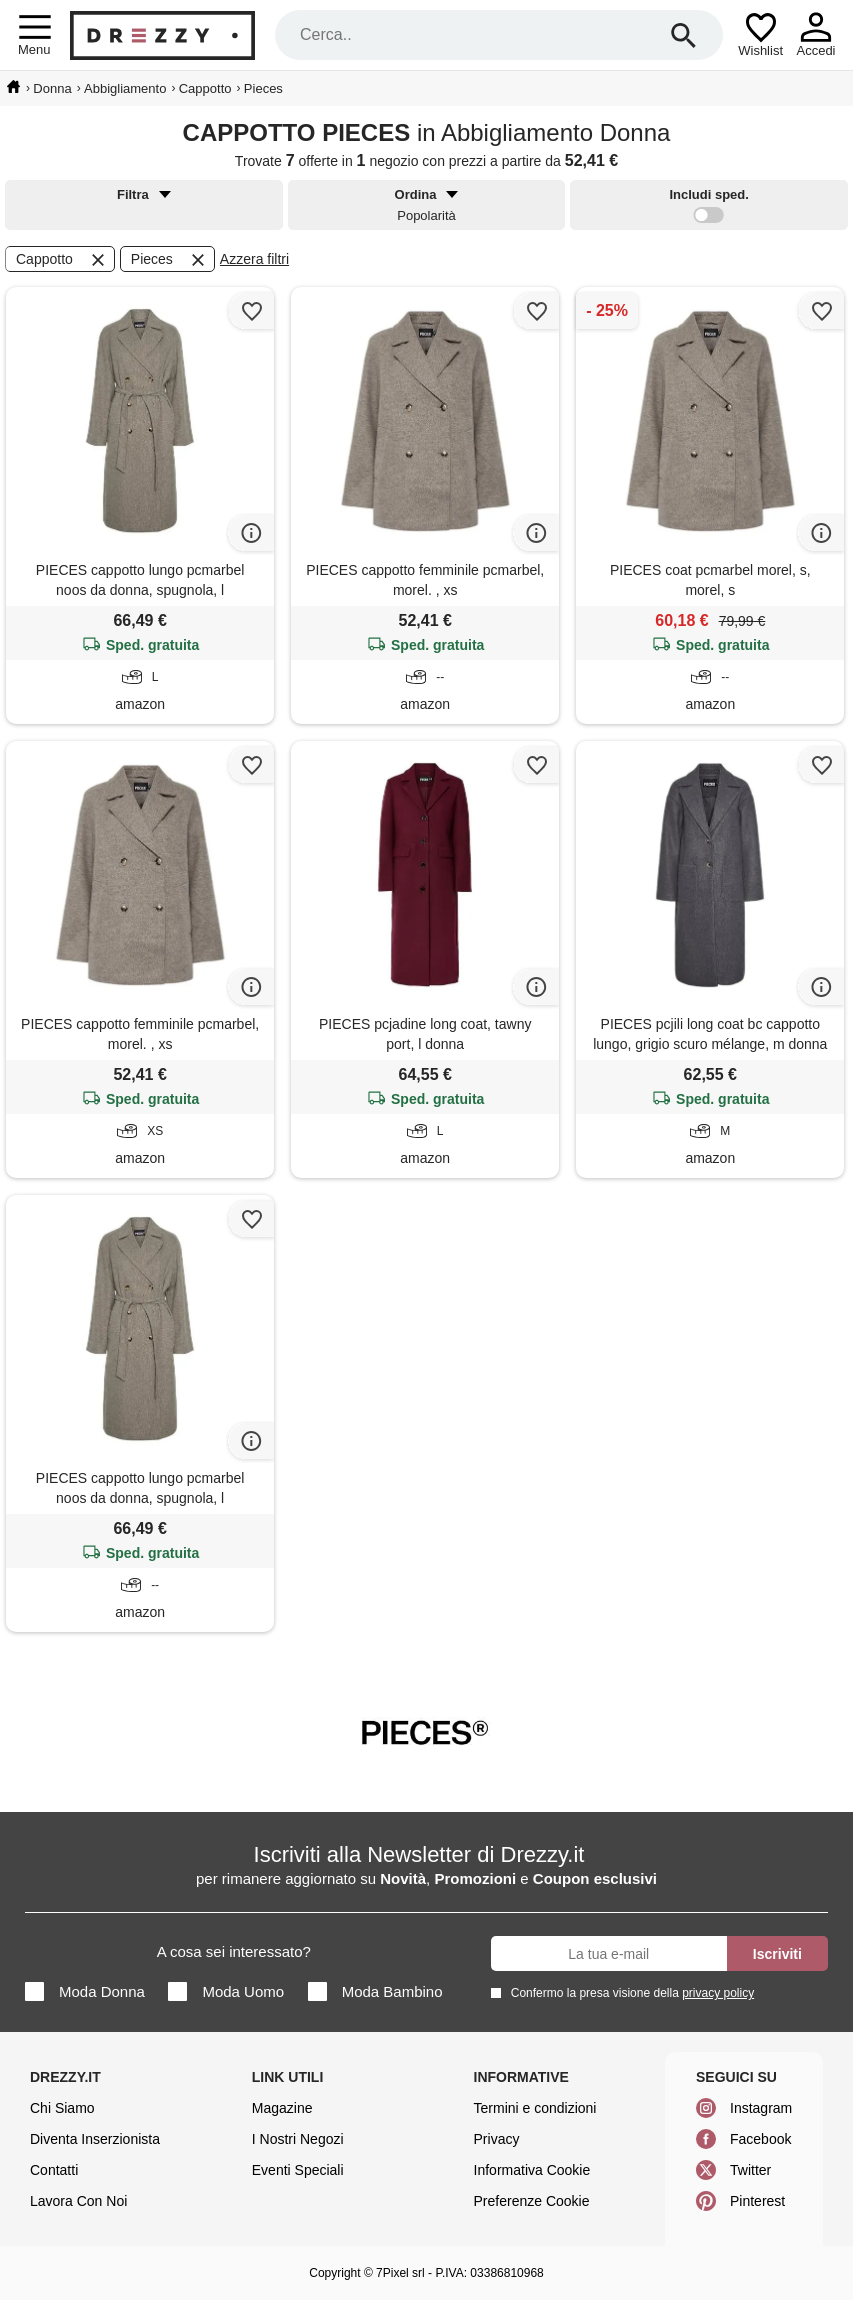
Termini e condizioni (535, 2108)
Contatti (54, 2170)
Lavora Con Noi (78, 2201)
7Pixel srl (400, 2273)
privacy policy (718, 1993)
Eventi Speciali (298, 2170)
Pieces (169, 260)
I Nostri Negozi (298, 2139)
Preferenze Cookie (532, 2201)
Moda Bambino (375, 1991)
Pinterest (757, 2201)
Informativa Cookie (532, 2170)
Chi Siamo (62, 2108)
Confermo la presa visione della (629, 1992)
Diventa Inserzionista (95, 2139)
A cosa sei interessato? (234, 1951)
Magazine (282, 2108)
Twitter (750, 2170)
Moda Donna (85, 1991)
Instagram (761, 2108)
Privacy (497, 2139)
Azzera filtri (254, 259)
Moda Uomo (226, 1991)
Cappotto (62, 260)
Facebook (760, 2139)
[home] (13, 87)
